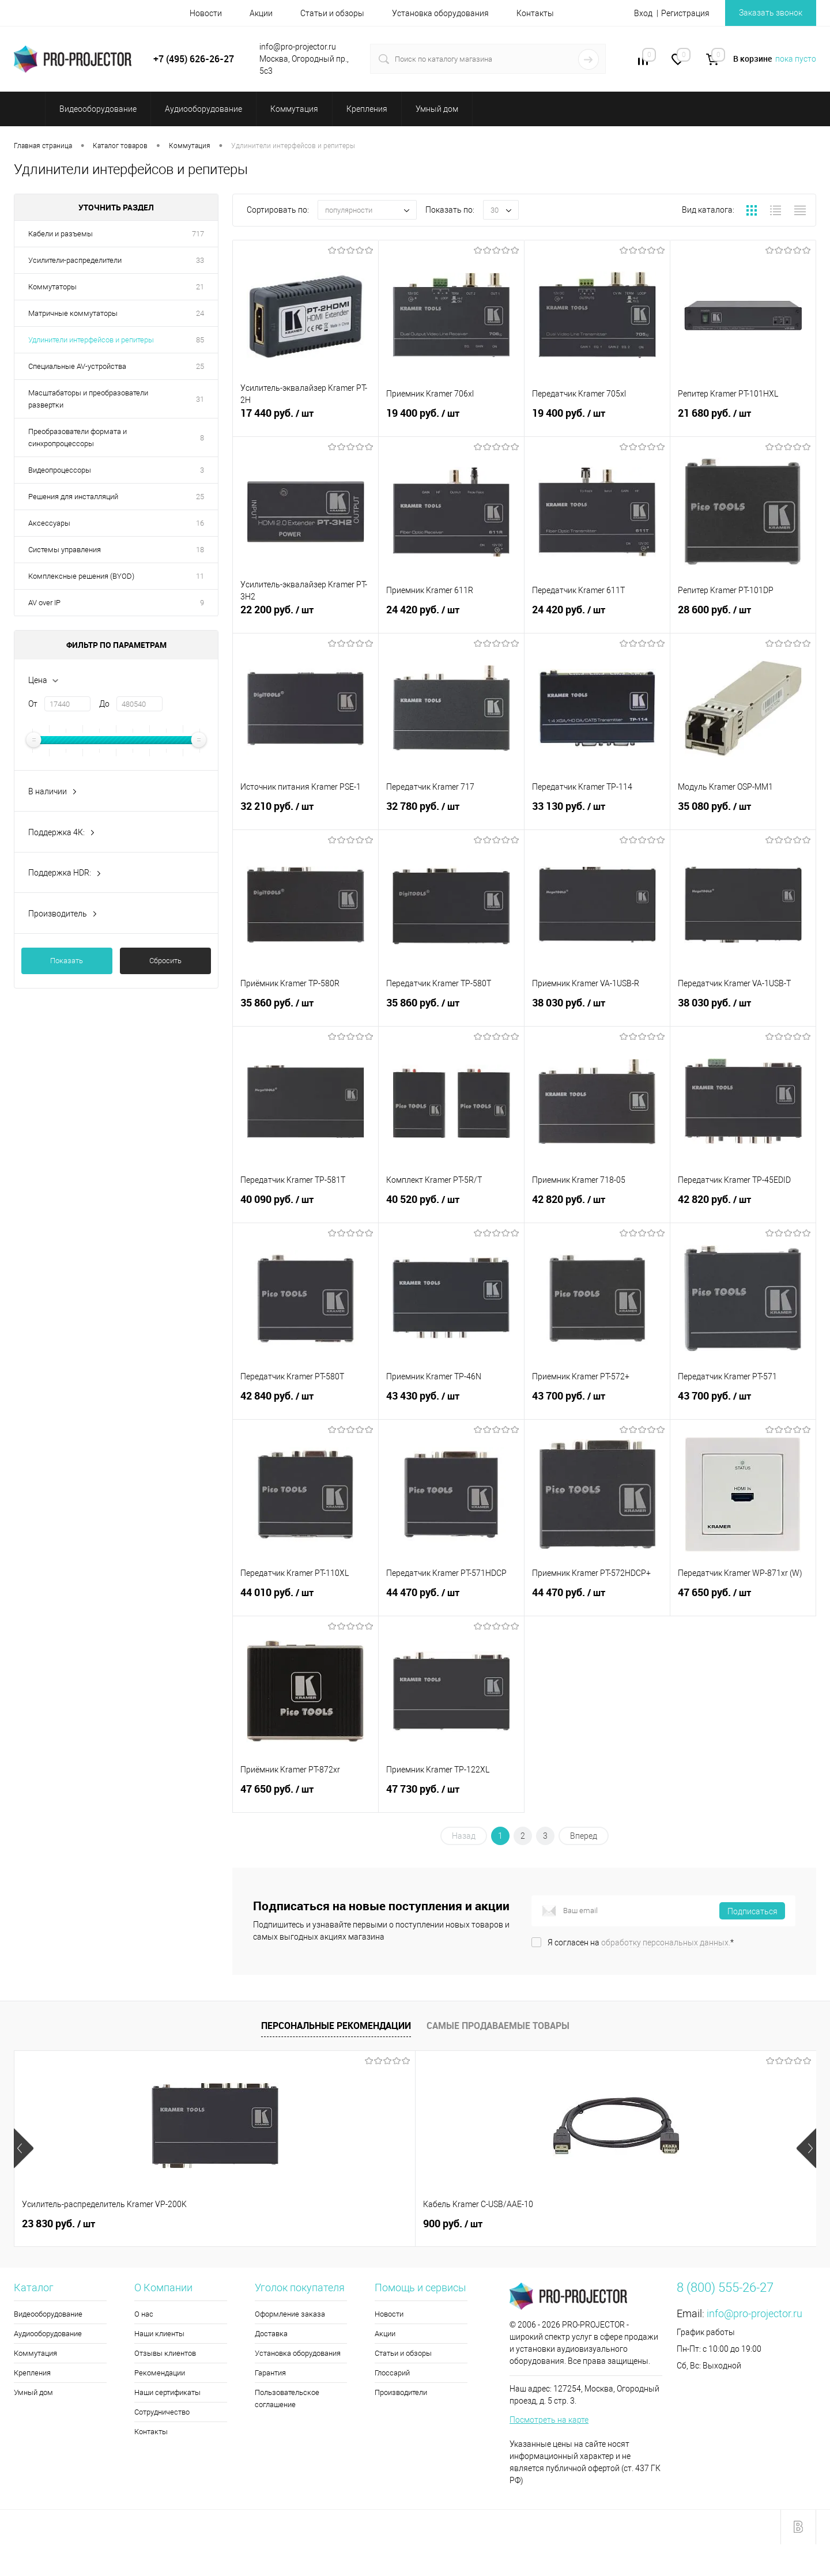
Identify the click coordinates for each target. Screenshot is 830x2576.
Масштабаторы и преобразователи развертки (88, 399)
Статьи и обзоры (332, 13)
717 (198, 233)
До (104, 703)
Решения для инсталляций (73, 496)
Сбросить (165, 960)
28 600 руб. (743, 616)
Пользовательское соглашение (287, 2398)
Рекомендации (159, 2372)
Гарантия (270, 2372)
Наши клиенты (159, 2333)
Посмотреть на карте (549, 2419)
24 (200, 313)
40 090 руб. (305, 1206)
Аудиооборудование (48, 2333)
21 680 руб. (743, 419)
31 (200, 399)
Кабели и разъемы (60, 233)
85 (200, 339)
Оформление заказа (290, 2314)
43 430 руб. (451, 1402)
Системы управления (64, 549)
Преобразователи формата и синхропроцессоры (77, 437)
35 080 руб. (743, 812)
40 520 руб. (451, 1206)
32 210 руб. (305, 812)
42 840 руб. (305, 1402)
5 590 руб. (457, 2223)
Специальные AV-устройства (77, 366)
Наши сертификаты (167, 2392)
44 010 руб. (305, 1599)
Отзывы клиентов (165, 2353)
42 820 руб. (597, 1206)
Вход (643, 13)
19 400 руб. (451, 419)
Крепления (32, 2372)
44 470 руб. (451, 1599)
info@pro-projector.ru (754, 2313)
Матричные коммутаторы (73, 313)
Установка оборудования (440, 13)
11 (200, 576)
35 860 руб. (305, 1009)
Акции (261, 13)
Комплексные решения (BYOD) (81, 576)
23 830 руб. (58, 2223)
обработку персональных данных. (665, 1942)
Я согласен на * (641, 1942)
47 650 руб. (743, 1599)
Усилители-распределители (75, 260)
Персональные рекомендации (336, 2025)
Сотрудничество (162, 2412)
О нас (143, 2314)
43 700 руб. (597, 1402)
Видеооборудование (48, 2314)
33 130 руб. (597, 812)
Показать (66, 960)
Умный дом (33, 2392)
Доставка (271, 2333)
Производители (401, 2392)
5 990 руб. (657, 2223)
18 (200, 549)
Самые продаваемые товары (498, 2025)
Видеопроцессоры (59, 470)
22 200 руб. (305, 616)
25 (200, 366)
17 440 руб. (305, 419)
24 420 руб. (451, 616)
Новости (206, 13)
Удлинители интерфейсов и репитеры (91, 339)
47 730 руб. (451, 1795)
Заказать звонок (770, 12)
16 (200, 523)
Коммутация (35, 2353)
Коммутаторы (52, 286)
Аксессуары (49, 523)
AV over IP (44, 602)
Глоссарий (392, 2372)
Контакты (535, 13)
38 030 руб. (597, 1009)
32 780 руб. (451, 812)
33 (200, 260)
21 (200, 286)
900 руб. (252, 2223)
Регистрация (685, 13)
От (32, 703)
